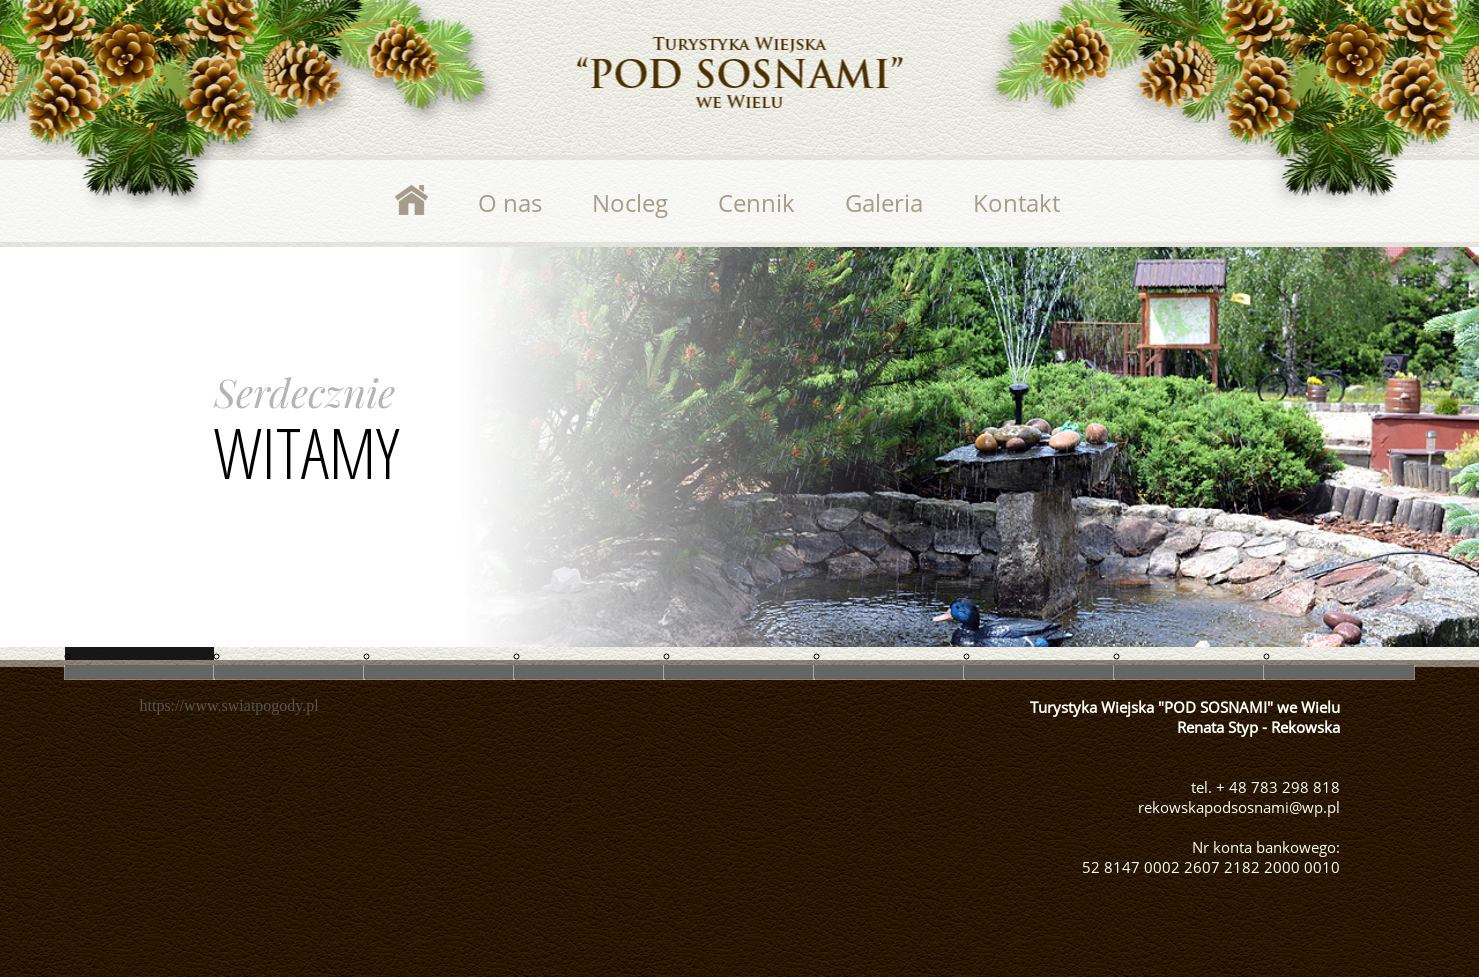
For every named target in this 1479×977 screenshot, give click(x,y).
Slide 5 (140, 671)
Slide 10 (1189, 671)
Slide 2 (589, 671)
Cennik (756, 202)
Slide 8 (889, 671)
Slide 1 (439, 671)
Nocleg (630, 202)
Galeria (884, 202)
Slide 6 (289, 671)
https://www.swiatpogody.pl (229, 705)
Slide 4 (1339, 671)
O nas (510, 202)
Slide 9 (1039, 671)
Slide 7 (739, 671)
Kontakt (1016, 202)
